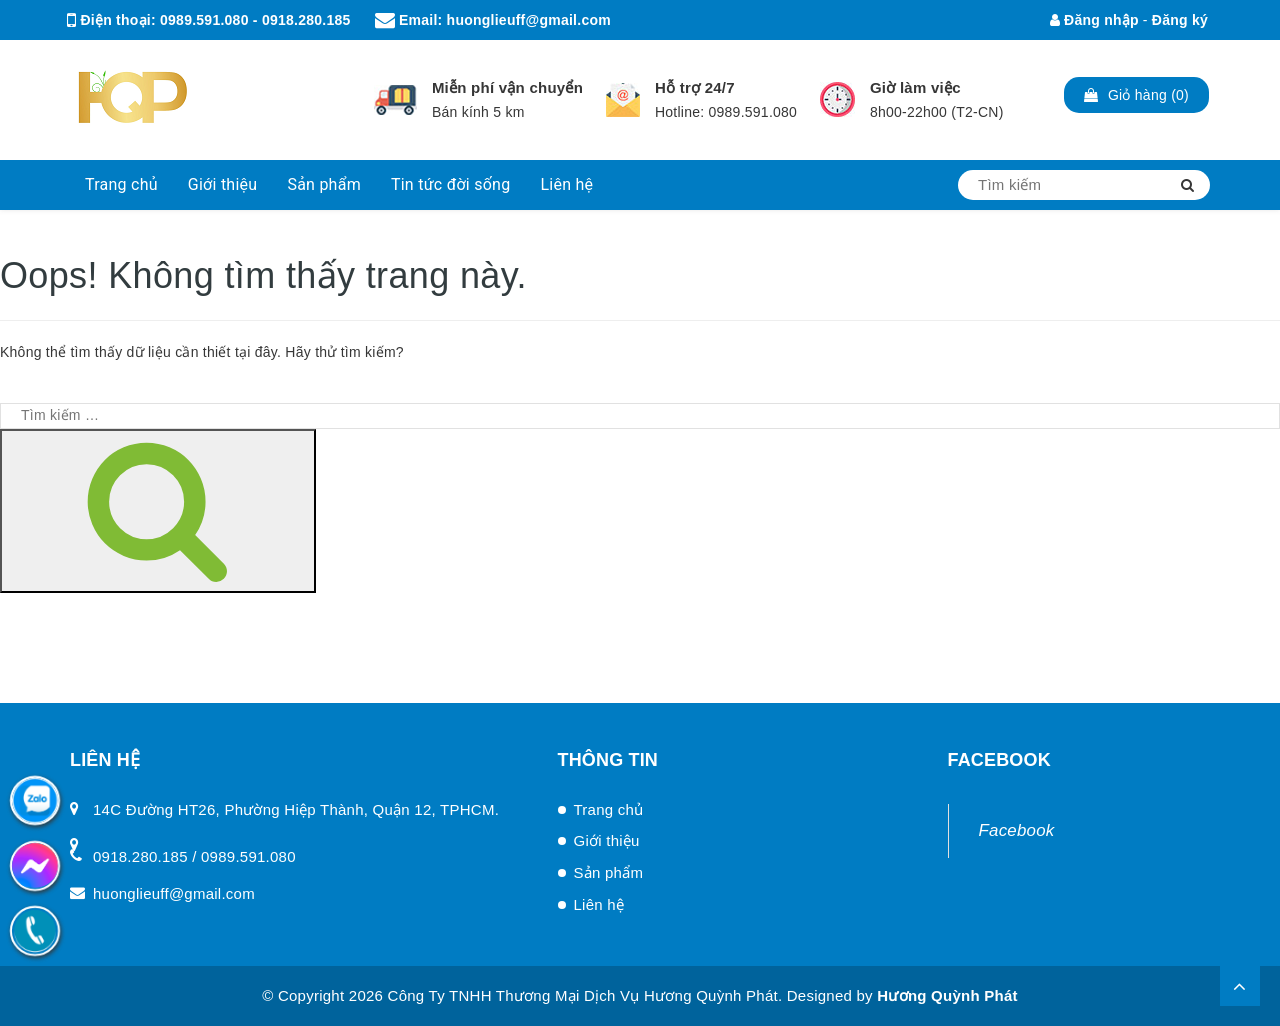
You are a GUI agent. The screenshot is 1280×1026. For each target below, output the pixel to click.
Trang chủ (121, 184)
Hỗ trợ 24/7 (695, 87)
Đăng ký (1180, 20)
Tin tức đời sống (451, 184)
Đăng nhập (1094, 20)
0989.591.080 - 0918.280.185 (255, 20)
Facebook (1017, 830)
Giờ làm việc (915, 87)
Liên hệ (566, 184)
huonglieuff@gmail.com (529, 20)
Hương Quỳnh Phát (947, 995)
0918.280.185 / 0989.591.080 (194, 856)
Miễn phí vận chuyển (507, 87)
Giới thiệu (223, 184)
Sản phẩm (324, 184)
